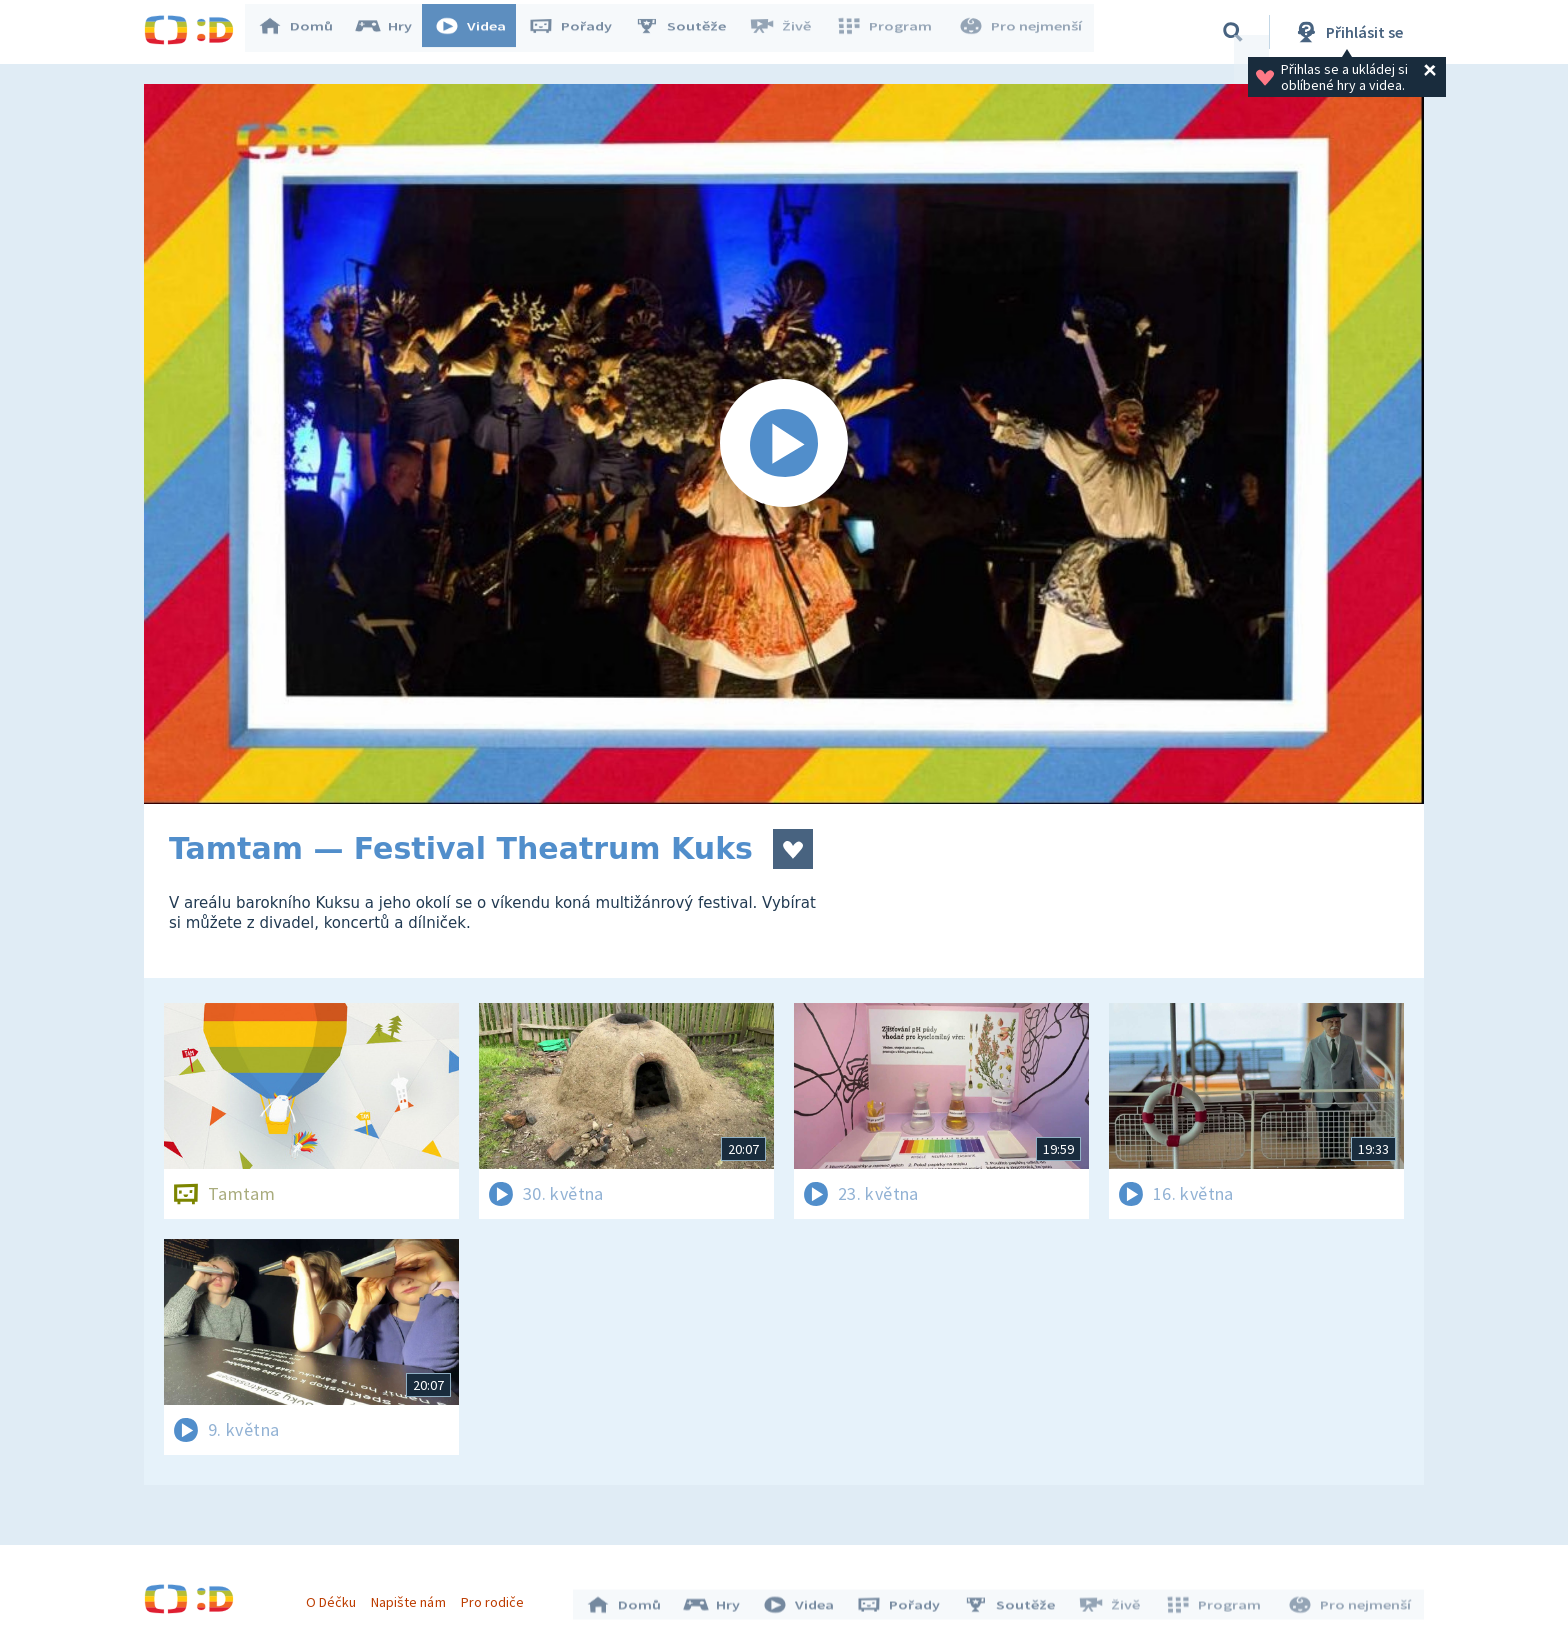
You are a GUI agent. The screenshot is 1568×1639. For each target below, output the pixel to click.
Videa (480, 32)
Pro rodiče (497, 1597)
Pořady (580, 32)
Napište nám (413, 1597)
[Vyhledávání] (1233, 32)
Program (890, 32)
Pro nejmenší (1022, 32)
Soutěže (690, 32)
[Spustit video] (784, 444)
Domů (305, 32)
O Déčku (336, 1597)
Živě (789, 32)
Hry (393, 32)
